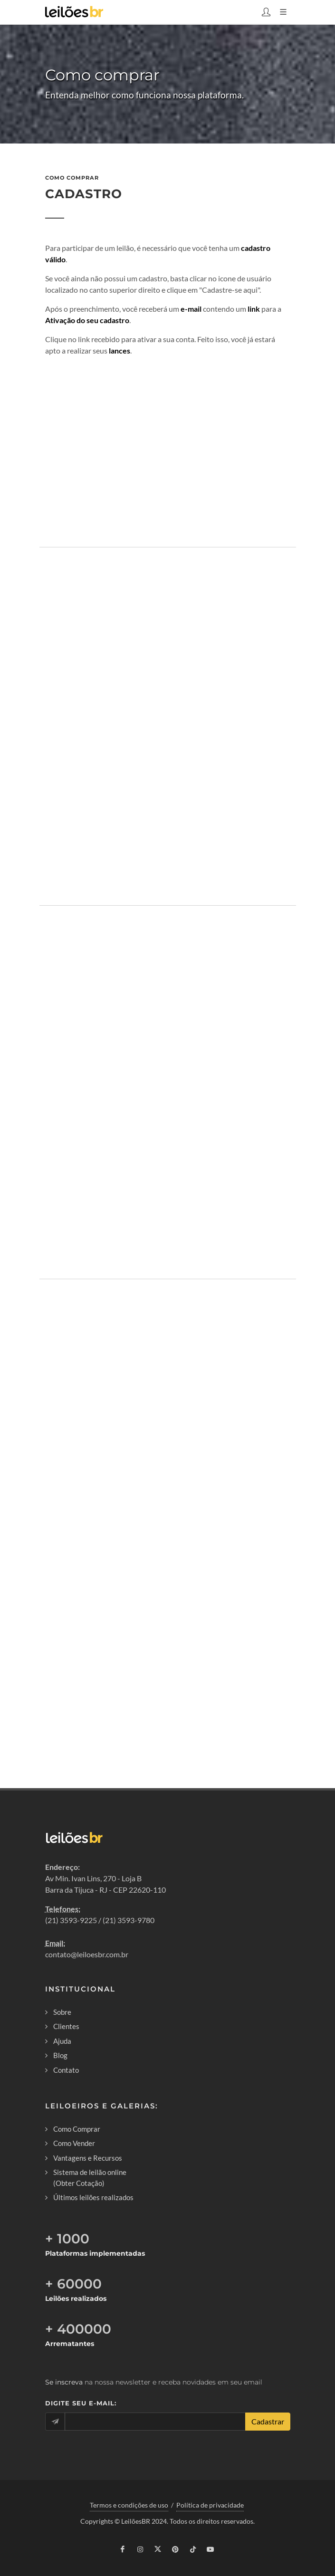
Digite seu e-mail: (80, 2403)
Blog (60, 2055)
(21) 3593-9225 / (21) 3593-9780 (99, 1920)
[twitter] (157, 2549)
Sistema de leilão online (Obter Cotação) (89, 2177)
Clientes (66, 2026)
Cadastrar (267, 2421)
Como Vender (74, 2143)
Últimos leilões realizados (93, 2197)
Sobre (62, 2012)
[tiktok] (193, 2549)
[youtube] (210, 2549)
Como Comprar (76, 2129)
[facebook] (122, 2549)
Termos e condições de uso (129, 2505)
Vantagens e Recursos (87, 2158)
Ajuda (62, 2041)
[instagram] (140, 2549)
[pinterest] (175, 2549)
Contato (66, 2070)
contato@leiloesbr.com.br (86, 1954)
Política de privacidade (210, 2505)
